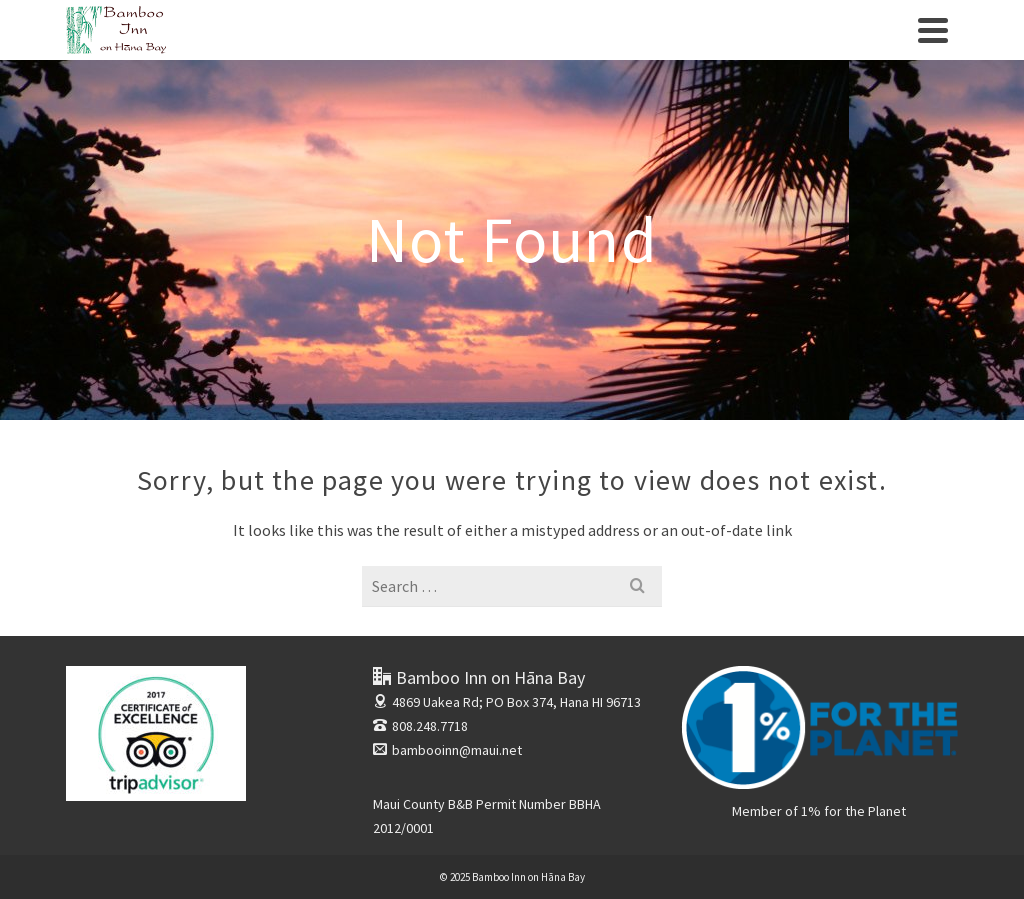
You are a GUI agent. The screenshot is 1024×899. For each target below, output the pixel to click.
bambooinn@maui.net (447, 750)
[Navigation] (933, 30)
